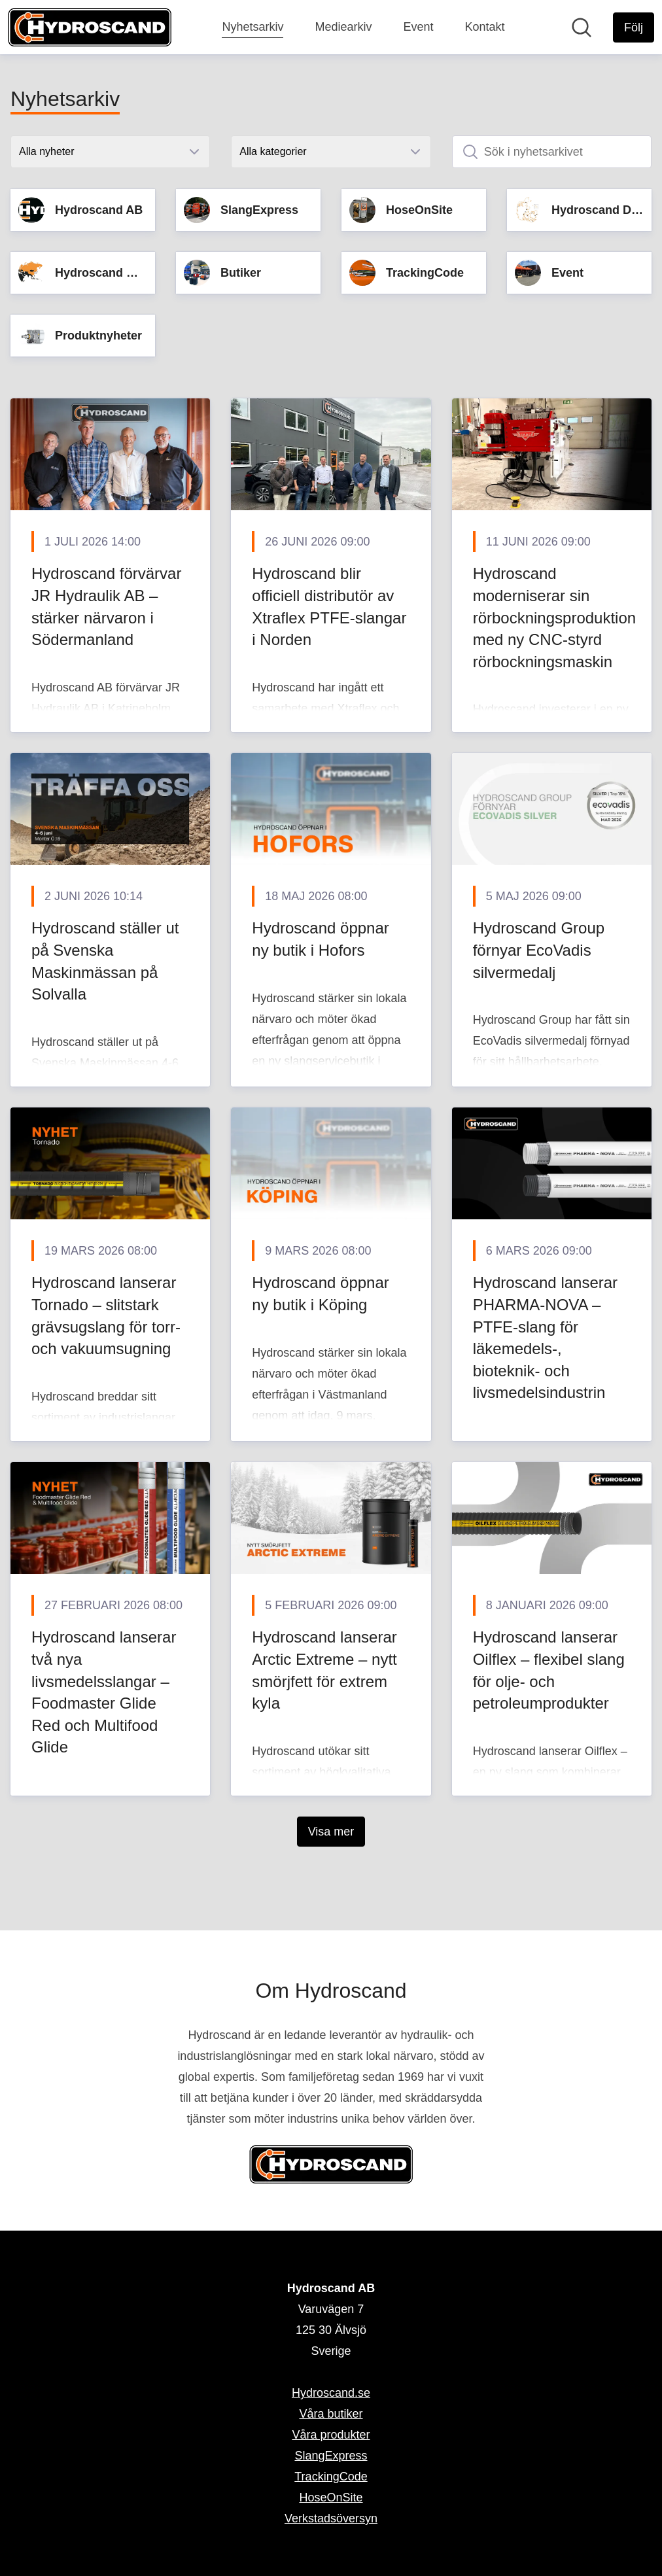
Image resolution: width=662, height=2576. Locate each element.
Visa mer (331, 1831)
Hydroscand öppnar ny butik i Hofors (320, 939)
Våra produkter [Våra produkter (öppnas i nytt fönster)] (331, 2434)
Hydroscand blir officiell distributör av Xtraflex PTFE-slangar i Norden (329, 606)
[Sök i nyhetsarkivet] (552, 151)
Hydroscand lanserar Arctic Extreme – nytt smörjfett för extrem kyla (324, 1670)
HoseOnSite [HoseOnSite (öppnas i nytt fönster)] (330, 2497)
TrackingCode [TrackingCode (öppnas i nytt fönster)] (330, 2476)
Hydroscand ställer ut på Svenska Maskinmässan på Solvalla (105, 961)
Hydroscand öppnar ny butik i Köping (320, 1294)
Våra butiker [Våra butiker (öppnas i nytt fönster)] (330, 2413)
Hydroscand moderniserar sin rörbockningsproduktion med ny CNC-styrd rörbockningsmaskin (554, 617)
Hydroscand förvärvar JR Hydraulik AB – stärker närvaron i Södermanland (106, 606)
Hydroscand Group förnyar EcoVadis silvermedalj (538, 950)
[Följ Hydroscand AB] (633, 27)
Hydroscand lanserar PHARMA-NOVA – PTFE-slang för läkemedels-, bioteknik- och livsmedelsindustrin (545, 1337)
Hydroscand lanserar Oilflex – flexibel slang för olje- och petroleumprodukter (549, 1670)
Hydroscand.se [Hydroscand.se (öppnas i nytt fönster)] (331, 2392)
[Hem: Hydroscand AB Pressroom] (89, 27)
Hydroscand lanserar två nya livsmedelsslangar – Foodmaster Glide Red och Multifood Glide (103, 1692)
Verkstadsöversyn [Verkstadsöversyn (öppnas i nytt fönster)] (331, 2518)
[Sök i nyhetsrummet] (581, 27)
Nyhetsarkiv (252, 24)
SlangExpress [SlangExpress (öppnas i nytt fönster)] (330, 2455)
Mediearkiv (343, 26)
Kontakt (485, 26)
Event (418, 26)
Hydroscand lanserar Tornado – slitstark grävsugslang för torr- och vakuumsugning (106, 1315)
